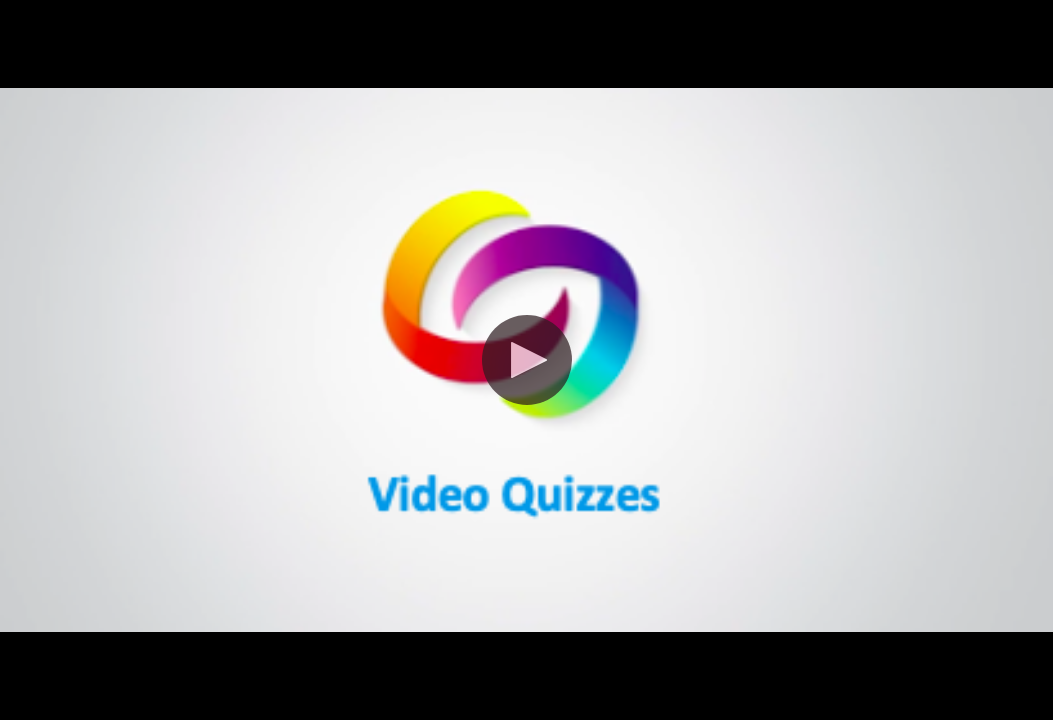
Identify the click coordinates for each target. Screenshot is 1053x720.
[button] (527, 360)
